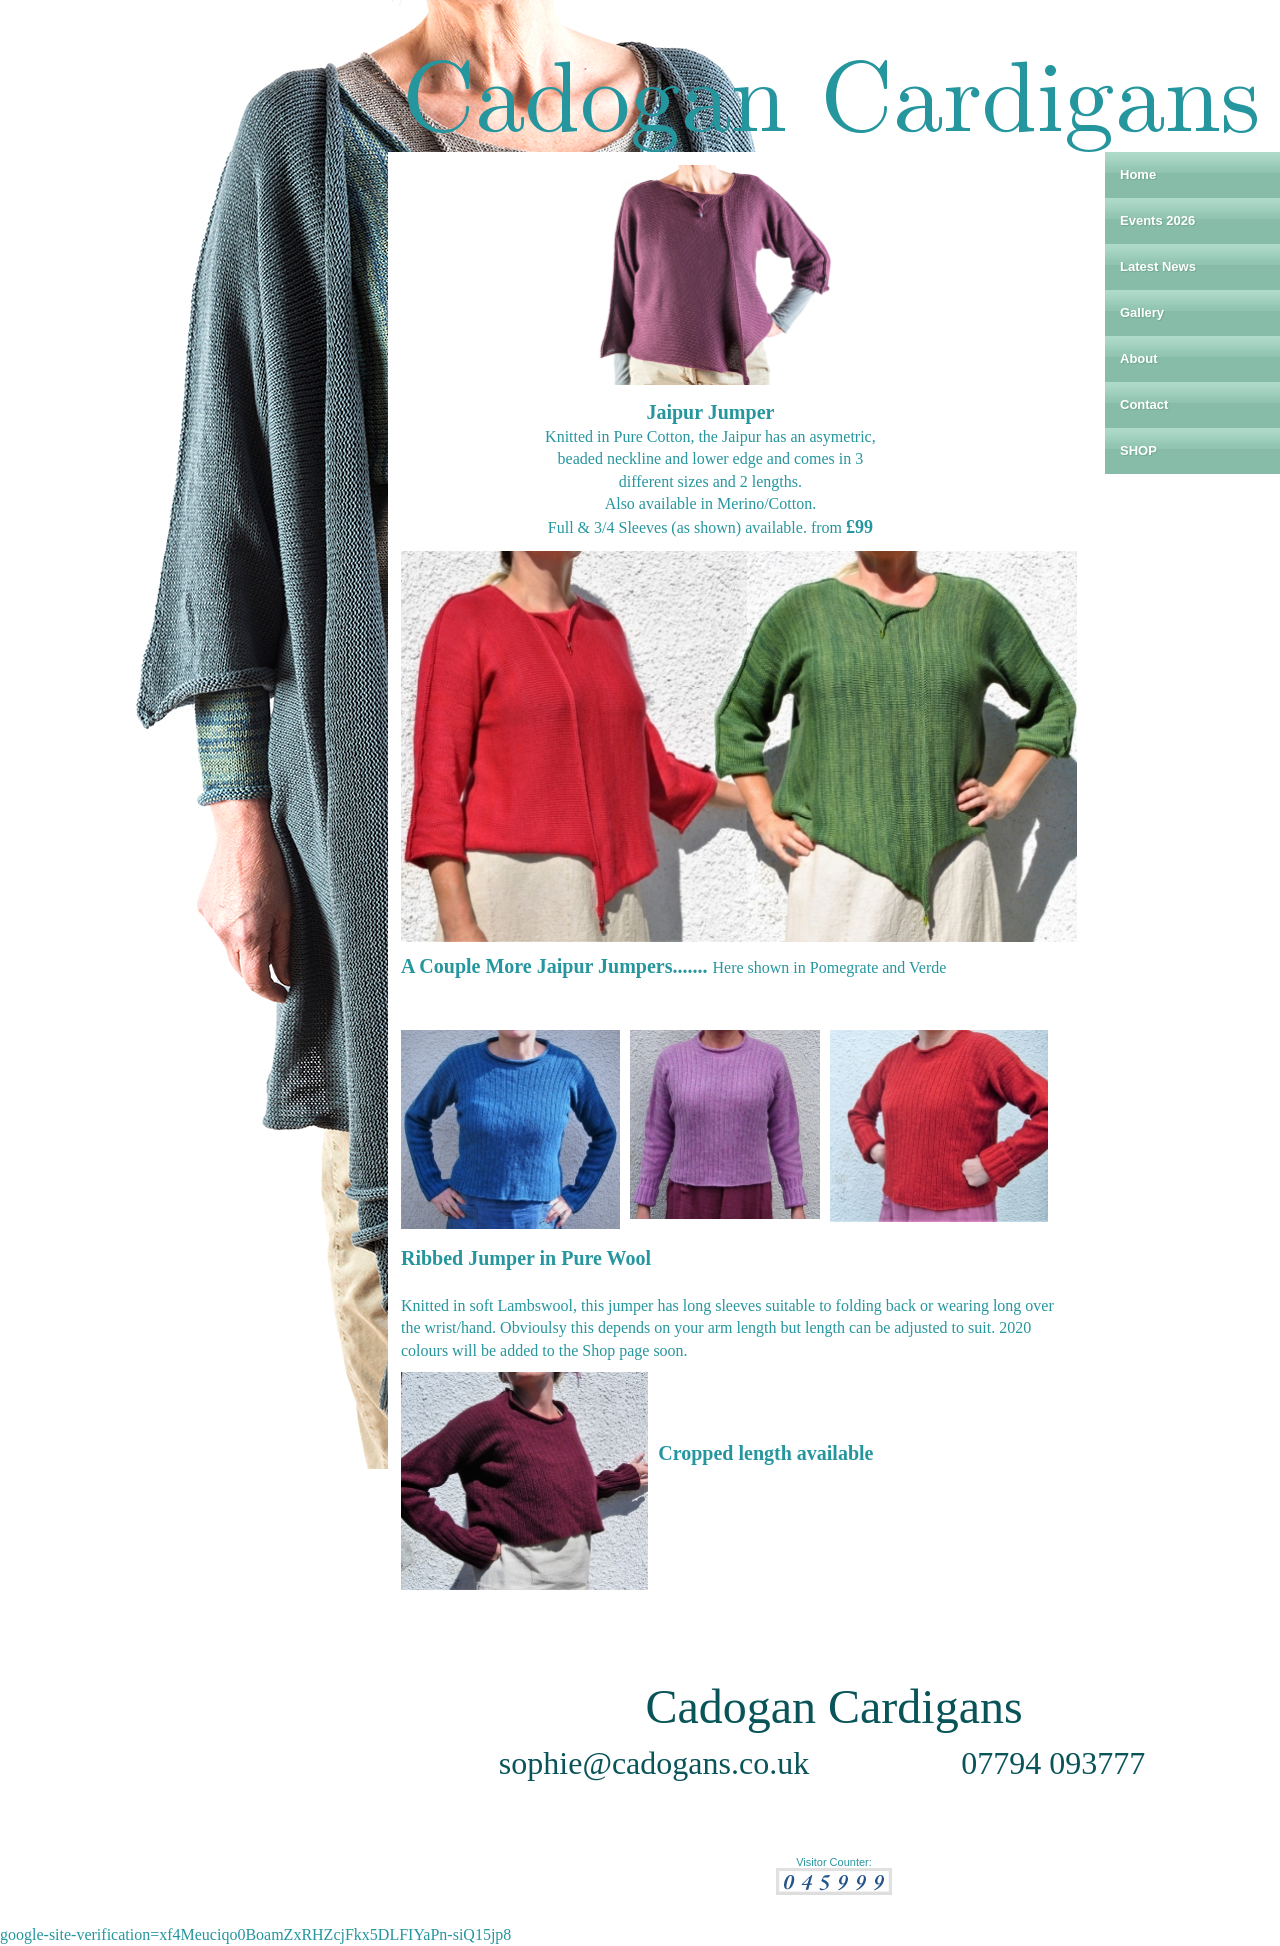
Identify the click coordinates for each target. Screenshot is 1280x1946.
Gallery (1142, 312)
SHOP (1138, 450)
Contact (1144, 404)
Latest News (1158, 266)
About (1139, 358)
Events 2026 (1157, 220)
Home (1138, 174)
